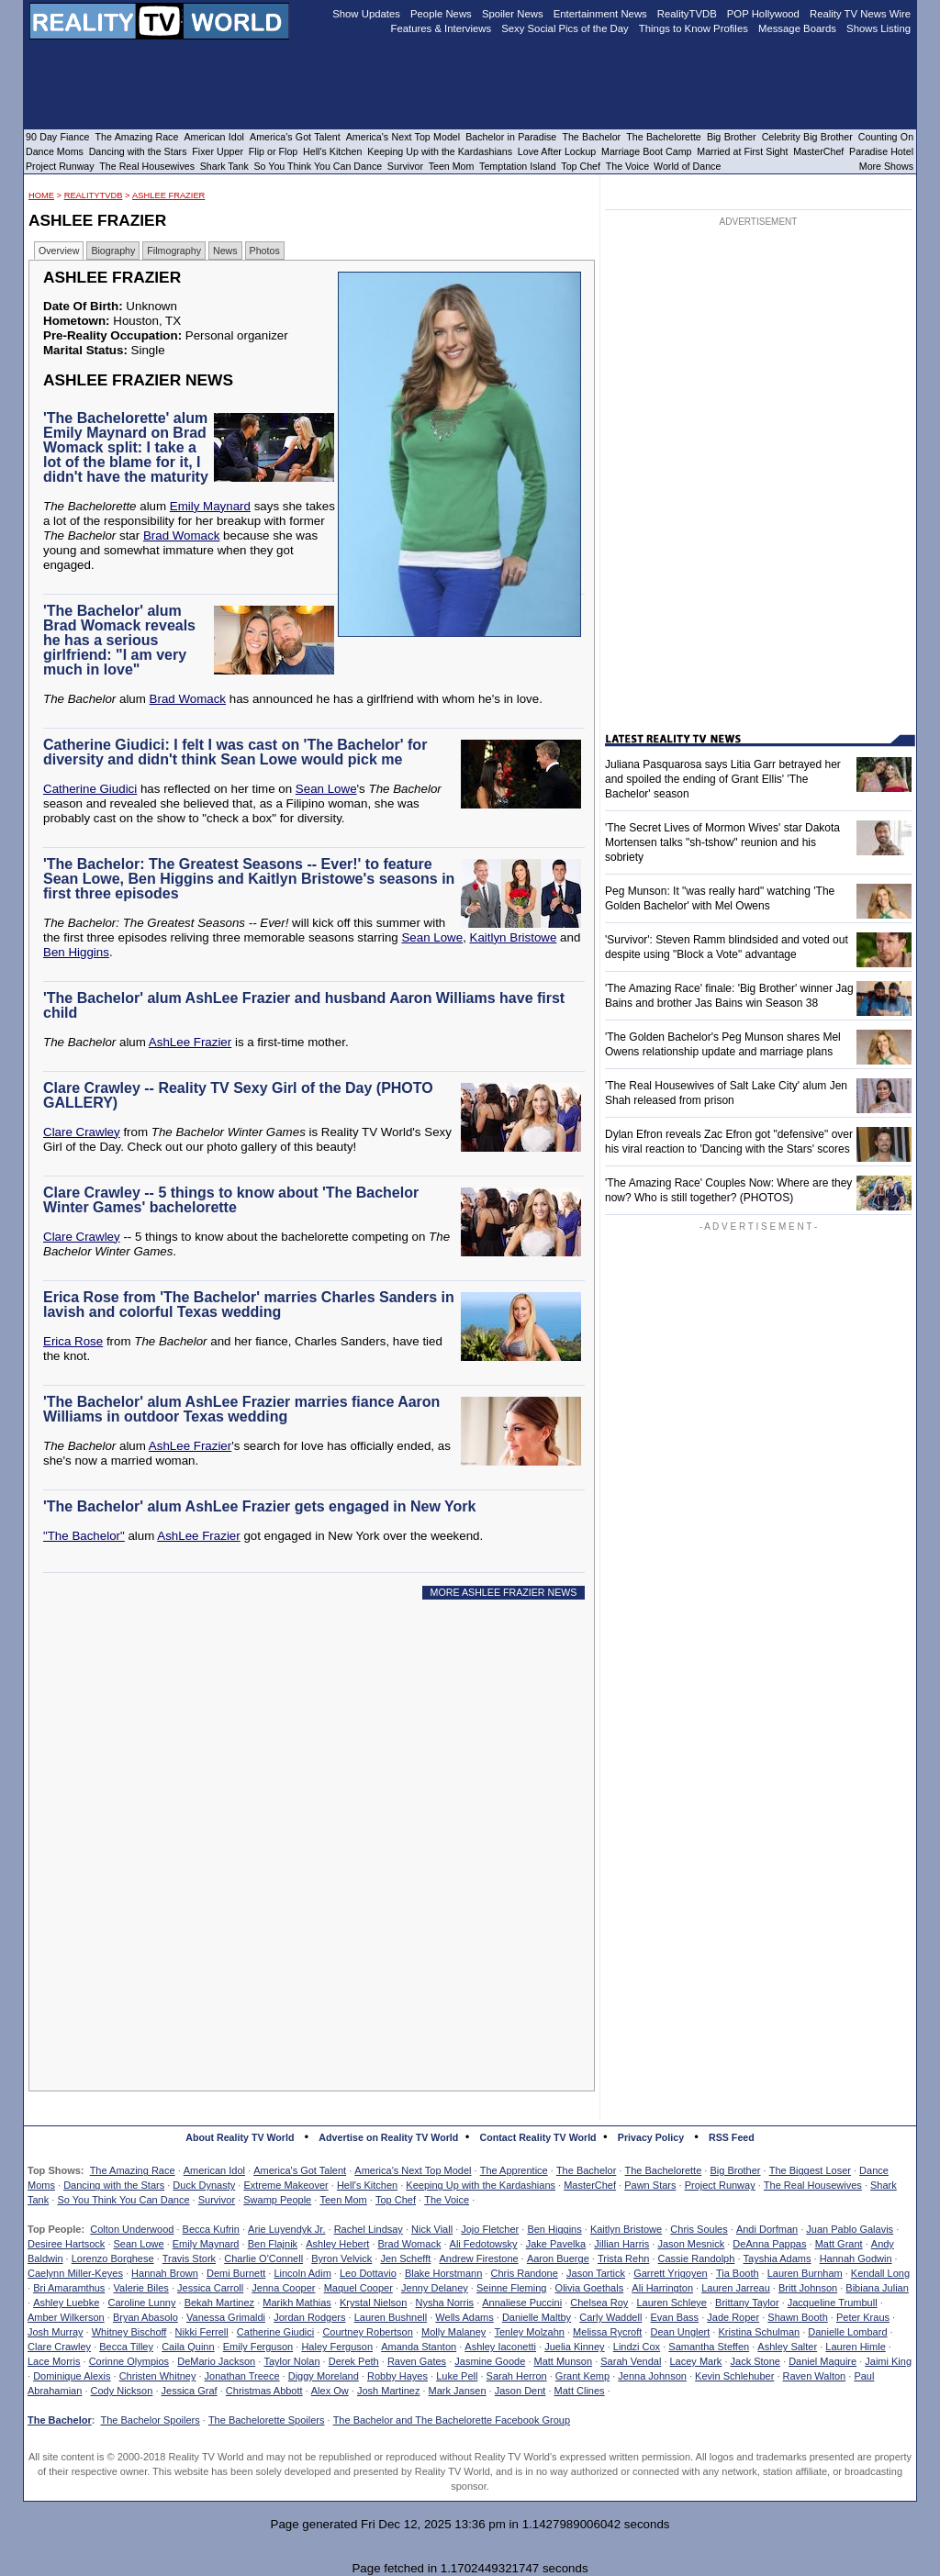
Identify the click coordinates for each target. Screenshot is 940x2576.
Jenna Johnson (652, 2375)
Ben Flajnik (272, 2243)
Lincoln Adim (302, 2273)
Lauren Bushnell (391, 2317)
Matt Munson (563, 2361)
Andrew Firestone (478, 2258)
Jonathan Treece (242, 2375)
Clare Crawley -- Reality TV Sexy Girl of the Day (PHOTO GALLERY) (238, 1095)
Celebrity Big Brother (807, 136)
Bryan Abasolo (145, 2317)
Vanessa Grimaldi (225, 2317)
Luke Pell (456, 2375)
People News (441, 13)
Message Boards (797, 28)
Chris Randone (523, 2273)
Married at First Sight (742, 151)
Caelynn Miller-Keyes (75, 2273)
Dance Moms (55, 151)
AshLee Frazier (168, 195)
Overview (59, 250)
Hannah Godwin (856, 2258)
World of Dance (687, 166)
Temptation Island (517, 166)
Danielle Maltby (536, 2317)
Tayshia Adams (777, 2258)
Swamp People (277, 2199)
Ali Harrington (662, 2287)
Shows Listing (878, 28)
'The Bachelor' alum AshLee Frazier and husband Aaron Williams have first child (304, 1005)
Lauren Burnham (805, 2273)
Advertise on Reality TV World (388, 2137)
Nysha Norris (445, 2302)
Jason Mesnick (690, 2243)
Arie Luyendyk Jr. (286, 2229)
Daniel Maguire (822, 2361)
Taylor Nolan (291, 2361)
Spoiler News (512, 13)
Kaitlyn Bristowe (513, 937)
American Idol (214, 2170)
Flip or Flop (273, 151)
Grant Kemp (582, 2375)
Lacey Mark (696, 2361)
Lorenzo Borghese (113, 2258)
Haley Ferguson (337, 2346)
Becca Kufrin (211, 2229)
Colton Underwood (131, 2229)
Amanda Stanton (418, 2346)
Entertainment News (600, 13)
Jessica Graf (190, 2390)
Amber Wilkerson (66, 2317)
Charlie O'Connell (263, 2258)
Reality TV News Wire (860, 13)
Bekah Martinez (219, 2302)
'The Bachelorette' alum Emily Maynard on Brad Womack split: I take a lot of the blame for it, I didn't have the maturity (125, 447)
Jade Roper (733, 2317)
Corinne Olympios (129, 2361)
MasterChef (590, 2185)
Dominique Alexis (71, 2375)
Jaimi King (888, 2361)
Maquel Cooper (358, 2287)
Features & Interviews (441, 28)
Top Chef (395, 2199)
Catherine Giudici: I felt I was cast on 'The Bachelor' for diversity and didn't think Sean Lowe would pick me (235, 752)
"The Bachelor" (84, 1536)
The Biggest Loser (810, 2170)
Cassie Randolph (696, 2258)
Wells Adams (464, 2317)
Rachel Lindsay (368, 2229)
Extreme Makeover (285, 2185)
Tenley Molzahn (530, 2331)
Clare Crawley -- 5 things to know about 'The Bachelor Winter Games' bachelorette (231, 1200)
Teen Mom (342, 2199)
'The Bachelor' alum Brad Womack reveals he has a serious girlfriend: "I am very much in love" (119, 640)
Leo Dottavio (368, 2273)
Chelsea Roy (599, 2302)
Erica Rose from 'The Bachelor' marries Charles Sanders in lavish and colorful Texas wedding (248, 1304)
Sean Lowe (326, 789)
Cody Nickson (122, 2390)
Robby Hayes (397, 2375)
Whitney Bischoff (129, 2331)
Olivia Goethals (589, 2287)
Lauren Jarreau (735, 2287)
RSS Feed (732, 2137)
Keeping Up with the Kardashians (480, 2185)
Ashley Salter (787, 2346)
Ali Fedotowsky (484, 2243)
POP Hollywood (763, 13)
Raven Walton (814, 2375)
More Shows (886, 166)
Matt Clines (579, 2390)
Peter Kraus (863, 2317)
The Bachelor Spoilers (149, 2419)
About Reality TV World (239, 2137)
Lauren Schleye (671, 2302)
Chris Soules (698, 2229)
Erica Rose (73, 1341)
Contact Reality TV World (538, 2137)
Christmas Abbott (264, 2390)
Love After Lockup (557, 151)
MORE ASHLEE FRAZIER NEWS (504, 1592)
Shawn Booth (797, 2317)
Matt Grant (839, 2243)
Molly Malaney (453, 2331)
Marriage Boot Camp (646, 151)
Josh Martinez (388, 2390)
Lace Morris (54, 2361)
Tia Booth (737, 2273)
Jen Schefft (405, 2258)
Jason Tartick (595, 2273)
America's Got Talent (299, 2170)
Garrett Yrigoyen (670, 2273)
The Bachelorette (663, 2170)
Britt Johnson (807, 2287)
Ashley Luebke (66, 2302)
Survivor (216, 2199)
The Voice (446, 2199)
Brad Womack (181, 535)
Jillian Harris (621, 2243)
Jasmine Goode (489, 2361)
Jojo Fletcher (490, 2229)
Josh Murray (56, 2331)
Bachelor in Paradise (510, 136)
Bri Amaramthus (69, 2287)
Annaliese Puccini (522, 2302)
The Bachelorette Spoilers (266, 2419)
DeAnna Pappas (769, 2243)
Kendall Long (880, 2273)
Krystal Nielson (373, 2302)
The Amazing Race (132, 2170)
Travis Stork (189, 2258)
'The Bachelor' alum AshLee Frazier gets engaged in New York (259, 1506)
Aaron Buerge (558, 2258)
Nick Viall (432, 2229)
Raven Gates (416, 2361)
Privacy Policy (651, 2137)
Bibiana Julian (877, 2287)
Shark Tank (224, 166)
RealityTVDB (93, 195)
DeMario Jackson (216, 2361)
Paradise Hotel (881, 151)
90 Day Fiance (57, 136)
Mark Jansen (458, 2390)
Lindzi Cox (636, 2346)
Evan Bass (675, 2317)
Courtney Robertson (367, 2331)
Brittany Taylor (747, 2302)
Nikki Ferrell (202, 2331)
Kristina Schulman (759, 2331)
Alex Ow (330, 2390)
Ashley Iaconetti (500, 2346)
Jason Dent (520, 2390)
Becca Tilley (126, 2346)
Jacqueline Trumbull (833, 2302)
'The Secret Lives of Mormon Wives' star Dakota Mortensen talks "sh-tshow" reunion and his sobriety (722, 842)
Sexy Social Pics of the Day (565, 28)
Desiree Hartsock (66, 2243)
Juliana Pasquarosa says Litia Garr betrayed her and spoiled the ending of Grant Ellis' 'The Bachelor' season (723, 779)
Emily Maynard (210, 506)
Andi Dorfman (767, 2229)
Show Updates (366, 13)
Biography (113, 250)
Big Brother (735, 2170)
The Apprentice (514, 2170)
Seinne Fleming (511, 2287)
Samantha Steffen (708, 2346)
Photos (265, 250)
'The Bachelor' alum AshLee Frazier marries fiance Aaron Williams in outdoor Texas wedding (241, 1409)
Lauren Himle (855, 2346)
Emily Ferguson (258, 2346)
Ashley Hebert (337, 2243)
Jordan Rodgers (309, 2317)
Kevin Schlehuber (734, 2375)
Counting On (885, 136)
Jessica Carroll (210, 2287)
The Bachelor (586, 2170)
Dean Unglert (680, 2331)
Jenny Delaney (434, 2287)
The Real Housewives (813, 2185)
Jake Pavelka (556, 2243)
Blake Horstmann (443, 2273)
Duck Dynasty (204, 2185)
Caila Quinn (188, 2346)
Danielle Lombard (847, 2331)
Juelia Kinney (574, 2346)
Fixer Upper (217, 151)
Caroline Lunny (141, 2302)
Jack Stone (755, 2361)
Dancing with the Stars (113, 2185)
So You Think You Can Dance (123, 2199)
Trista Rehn (623, 2258)
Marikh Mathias (297, 2302)
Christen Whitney (157, 2375)
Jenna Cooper (283, 2287)
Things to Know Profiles (693, 28)
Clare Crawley (81, 1132)
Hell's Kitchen (367, 2185)
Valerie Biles (141, 2287)
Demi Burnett (236, 2273)
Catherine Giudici (90, 789)
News (225, 250)
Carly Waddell (610, 2317)
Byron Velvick (341, 2258)
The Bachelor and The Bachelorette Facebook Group (451, 2419)
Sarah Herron (517, 2375)
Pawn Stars (650, 2185)
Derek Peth (354, 2361)
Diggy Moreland (323, 2375)
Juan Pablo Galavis (849, 2229)
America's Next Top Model (412, 2170)
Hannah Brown (164, 2273)
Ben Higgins (76, 952)
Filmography (174, 250)
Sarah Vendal (630, 2361)
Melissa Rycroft (607, 2331)
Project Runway (720, 2185)
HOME (41, 195)
